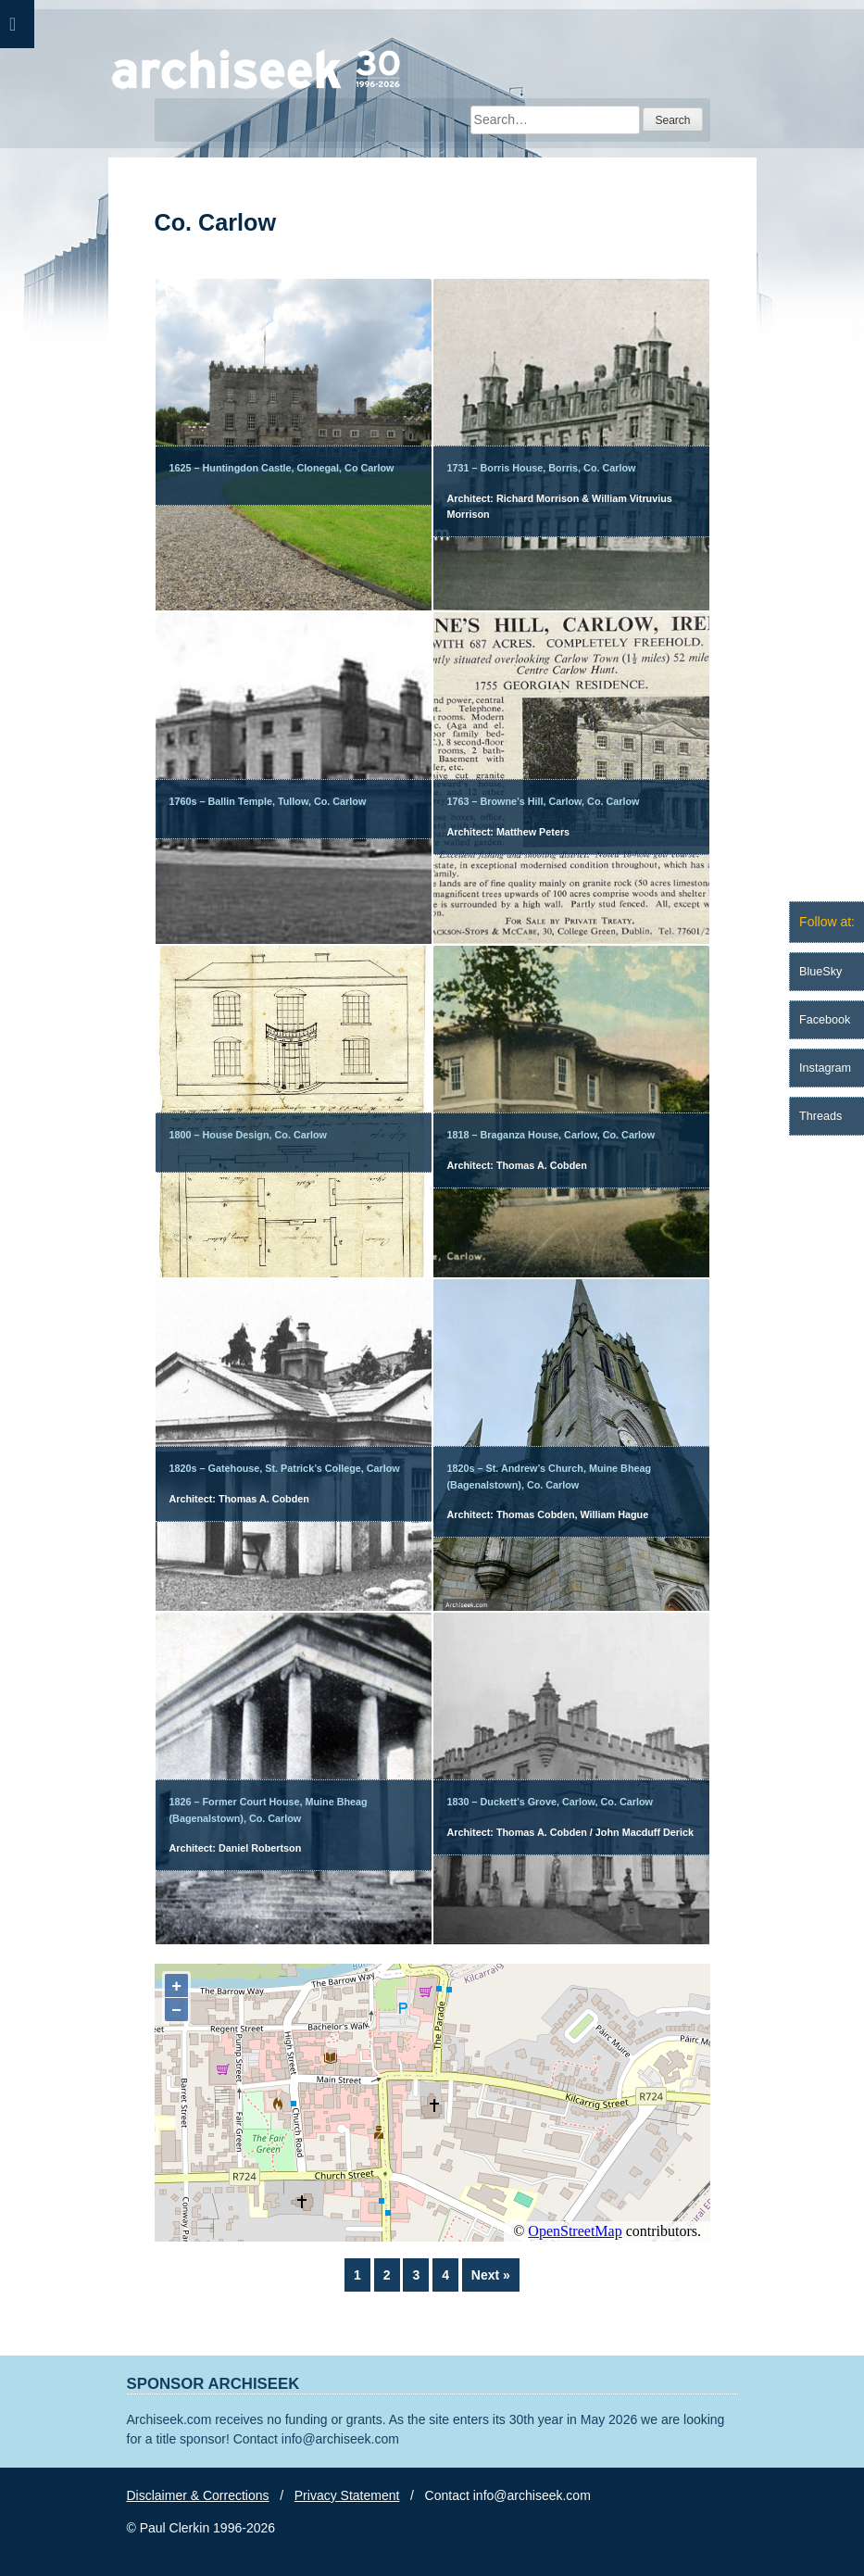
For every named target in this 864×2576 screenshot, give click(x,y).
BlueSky (820, 971)
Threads (820, 1116)
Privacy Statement (347, 2495)
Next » (490, 2275)
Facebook (824, 1019)
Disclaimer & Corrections (198, 2495)
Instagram (825, 1068)
